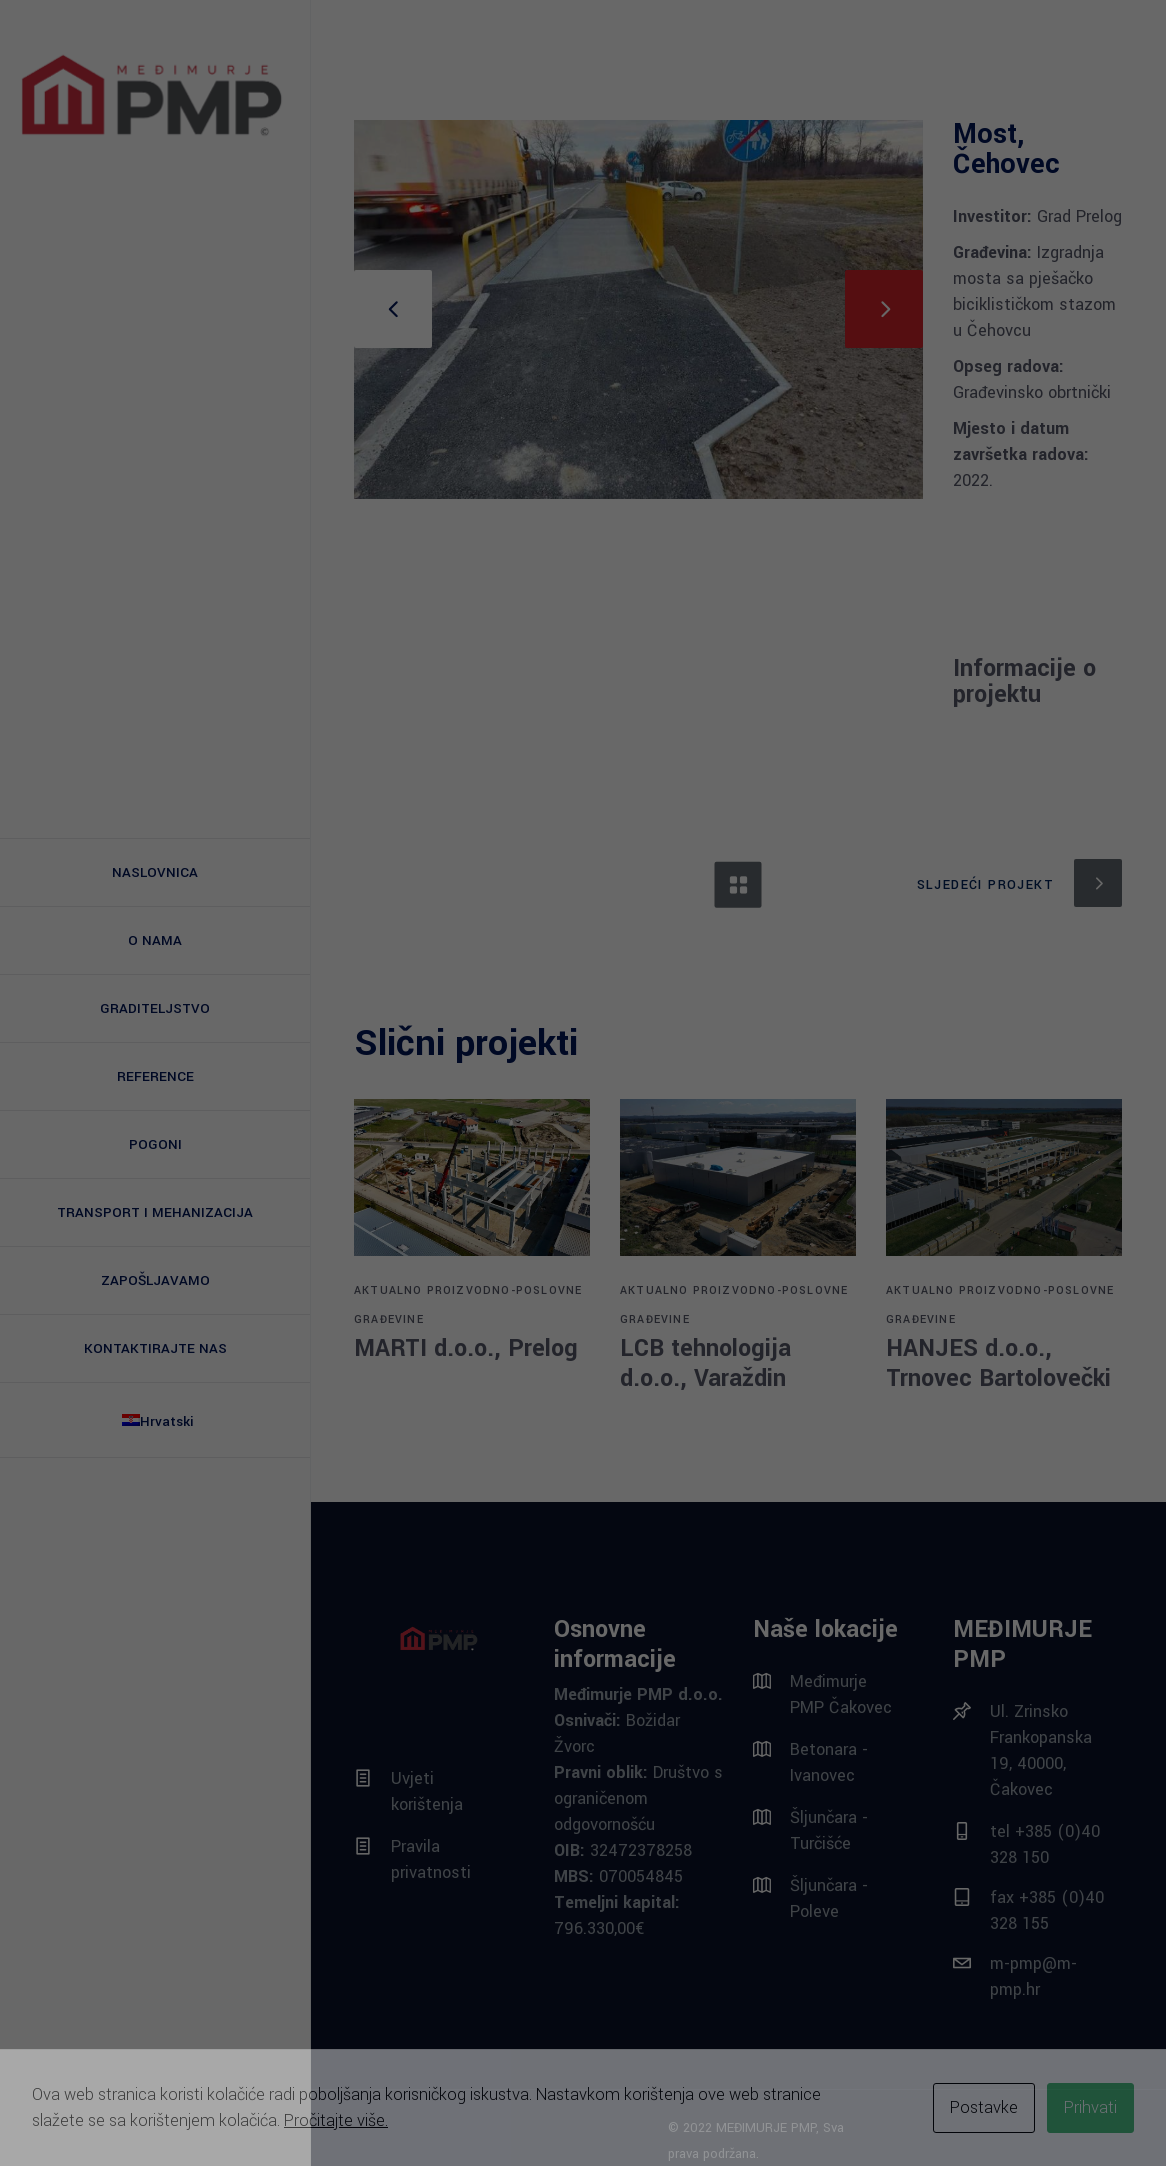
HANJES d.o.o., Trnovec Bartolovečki (998, 1363)
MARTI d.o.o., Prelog (466, 1348)
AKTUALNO (388, 1290)
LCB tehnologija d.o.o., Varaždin (705, 1363)
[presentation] (393, 309)
